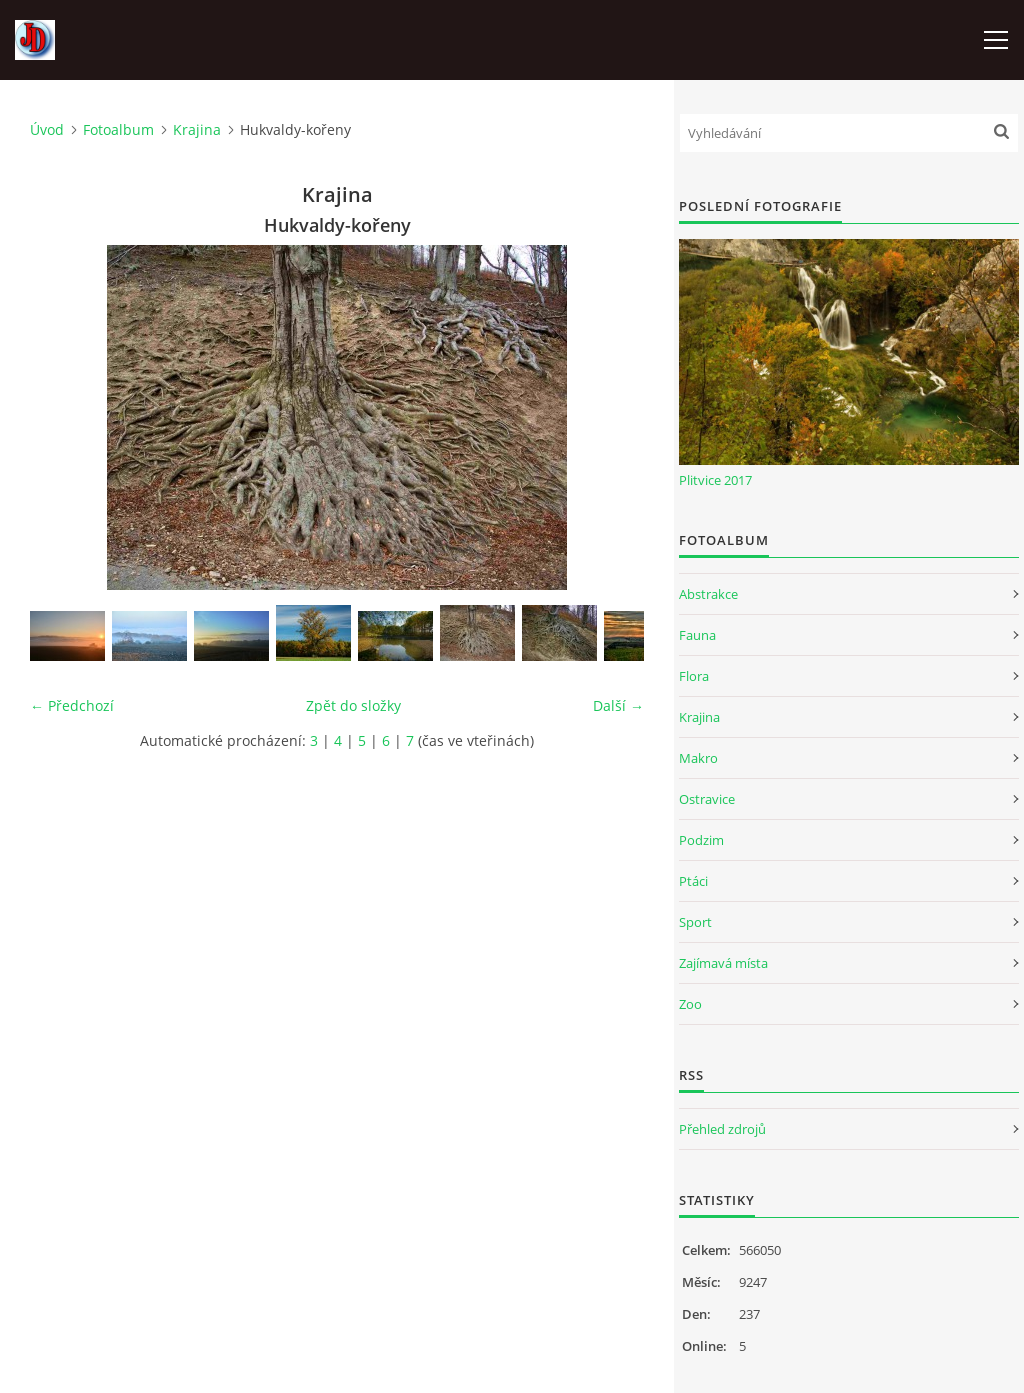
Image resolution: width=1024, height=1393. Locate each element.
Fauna (697, 635)
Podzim (701, 840)
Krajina (197, 129)
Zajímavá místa (723, 963)
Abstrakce (708, 594)
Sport (695, 922)
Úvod (47, 129)
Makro (698, 758)
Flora (694, 676)
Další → (618, 705)
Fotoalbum (118, 129)
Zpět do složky (353, 705)
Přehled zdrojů (722, 1129)
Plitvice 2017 (715, 480)
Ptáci (693, 881)
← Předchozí (72, 705)
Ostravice (707, 799)
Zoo (690, 1004)
